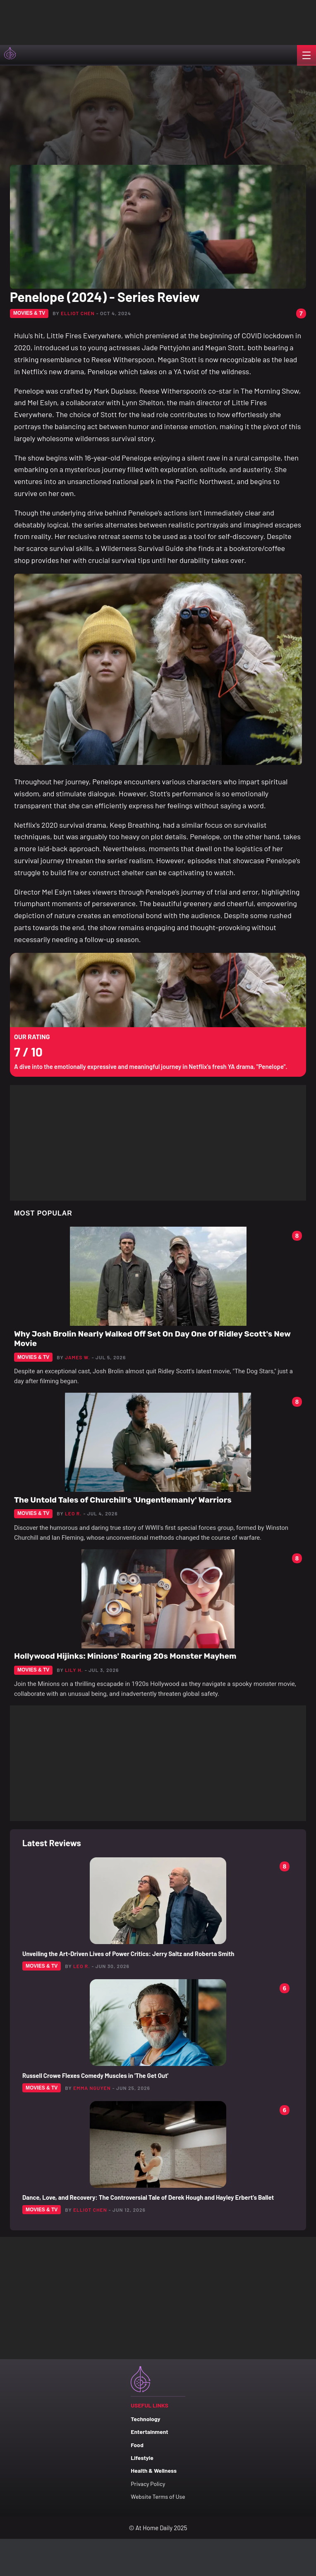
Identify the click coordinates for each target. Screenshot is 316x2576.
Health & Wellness (154, 2470)
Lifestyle (142, 2457)
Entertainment (149, 2431)
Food (137, 2444)
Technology (145, 2418)
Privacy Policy (148, 2483)
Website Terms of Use (158, 2496)
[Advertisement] (82, 20)
